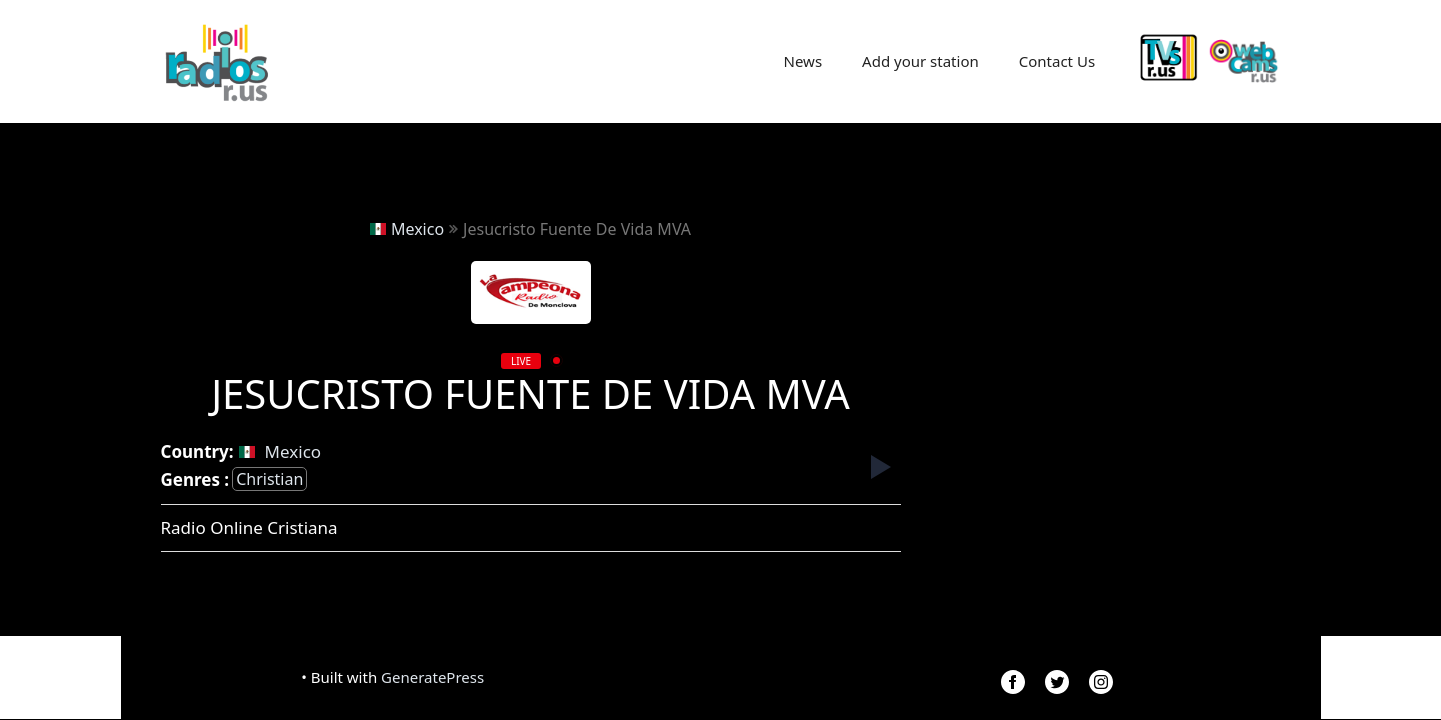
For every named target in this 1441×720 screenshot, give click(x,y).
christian (269, 479)
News (803, 61)
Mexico (407, 229)
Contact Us (1057, 61)
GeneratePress (432, 677)
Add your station (920, 61)
